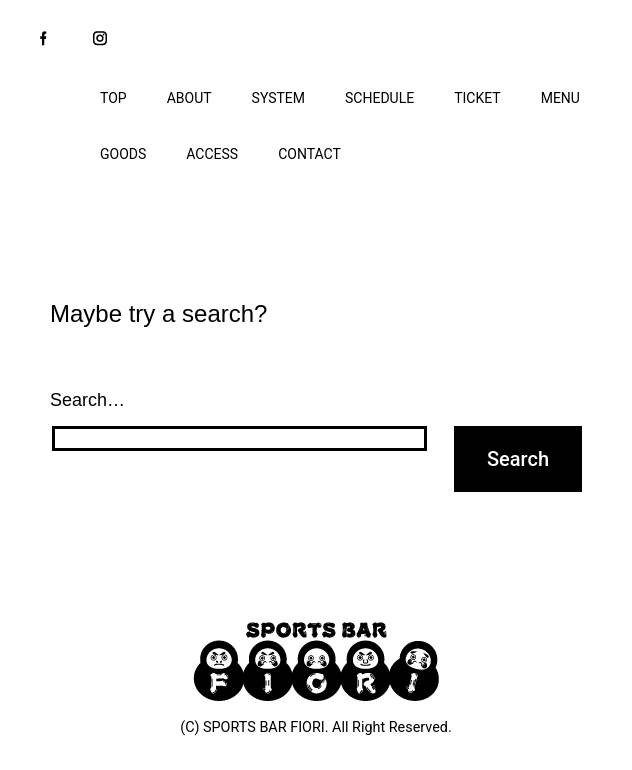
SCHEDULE (379, 98)
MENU (560, 98)
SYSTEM (278, 98)
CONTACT (309, 154)
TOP (113, 98)
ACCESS (212, 154)
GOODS (123, 154)
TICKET (477, 98)
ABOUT (189, 98)
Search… (87, 400)
